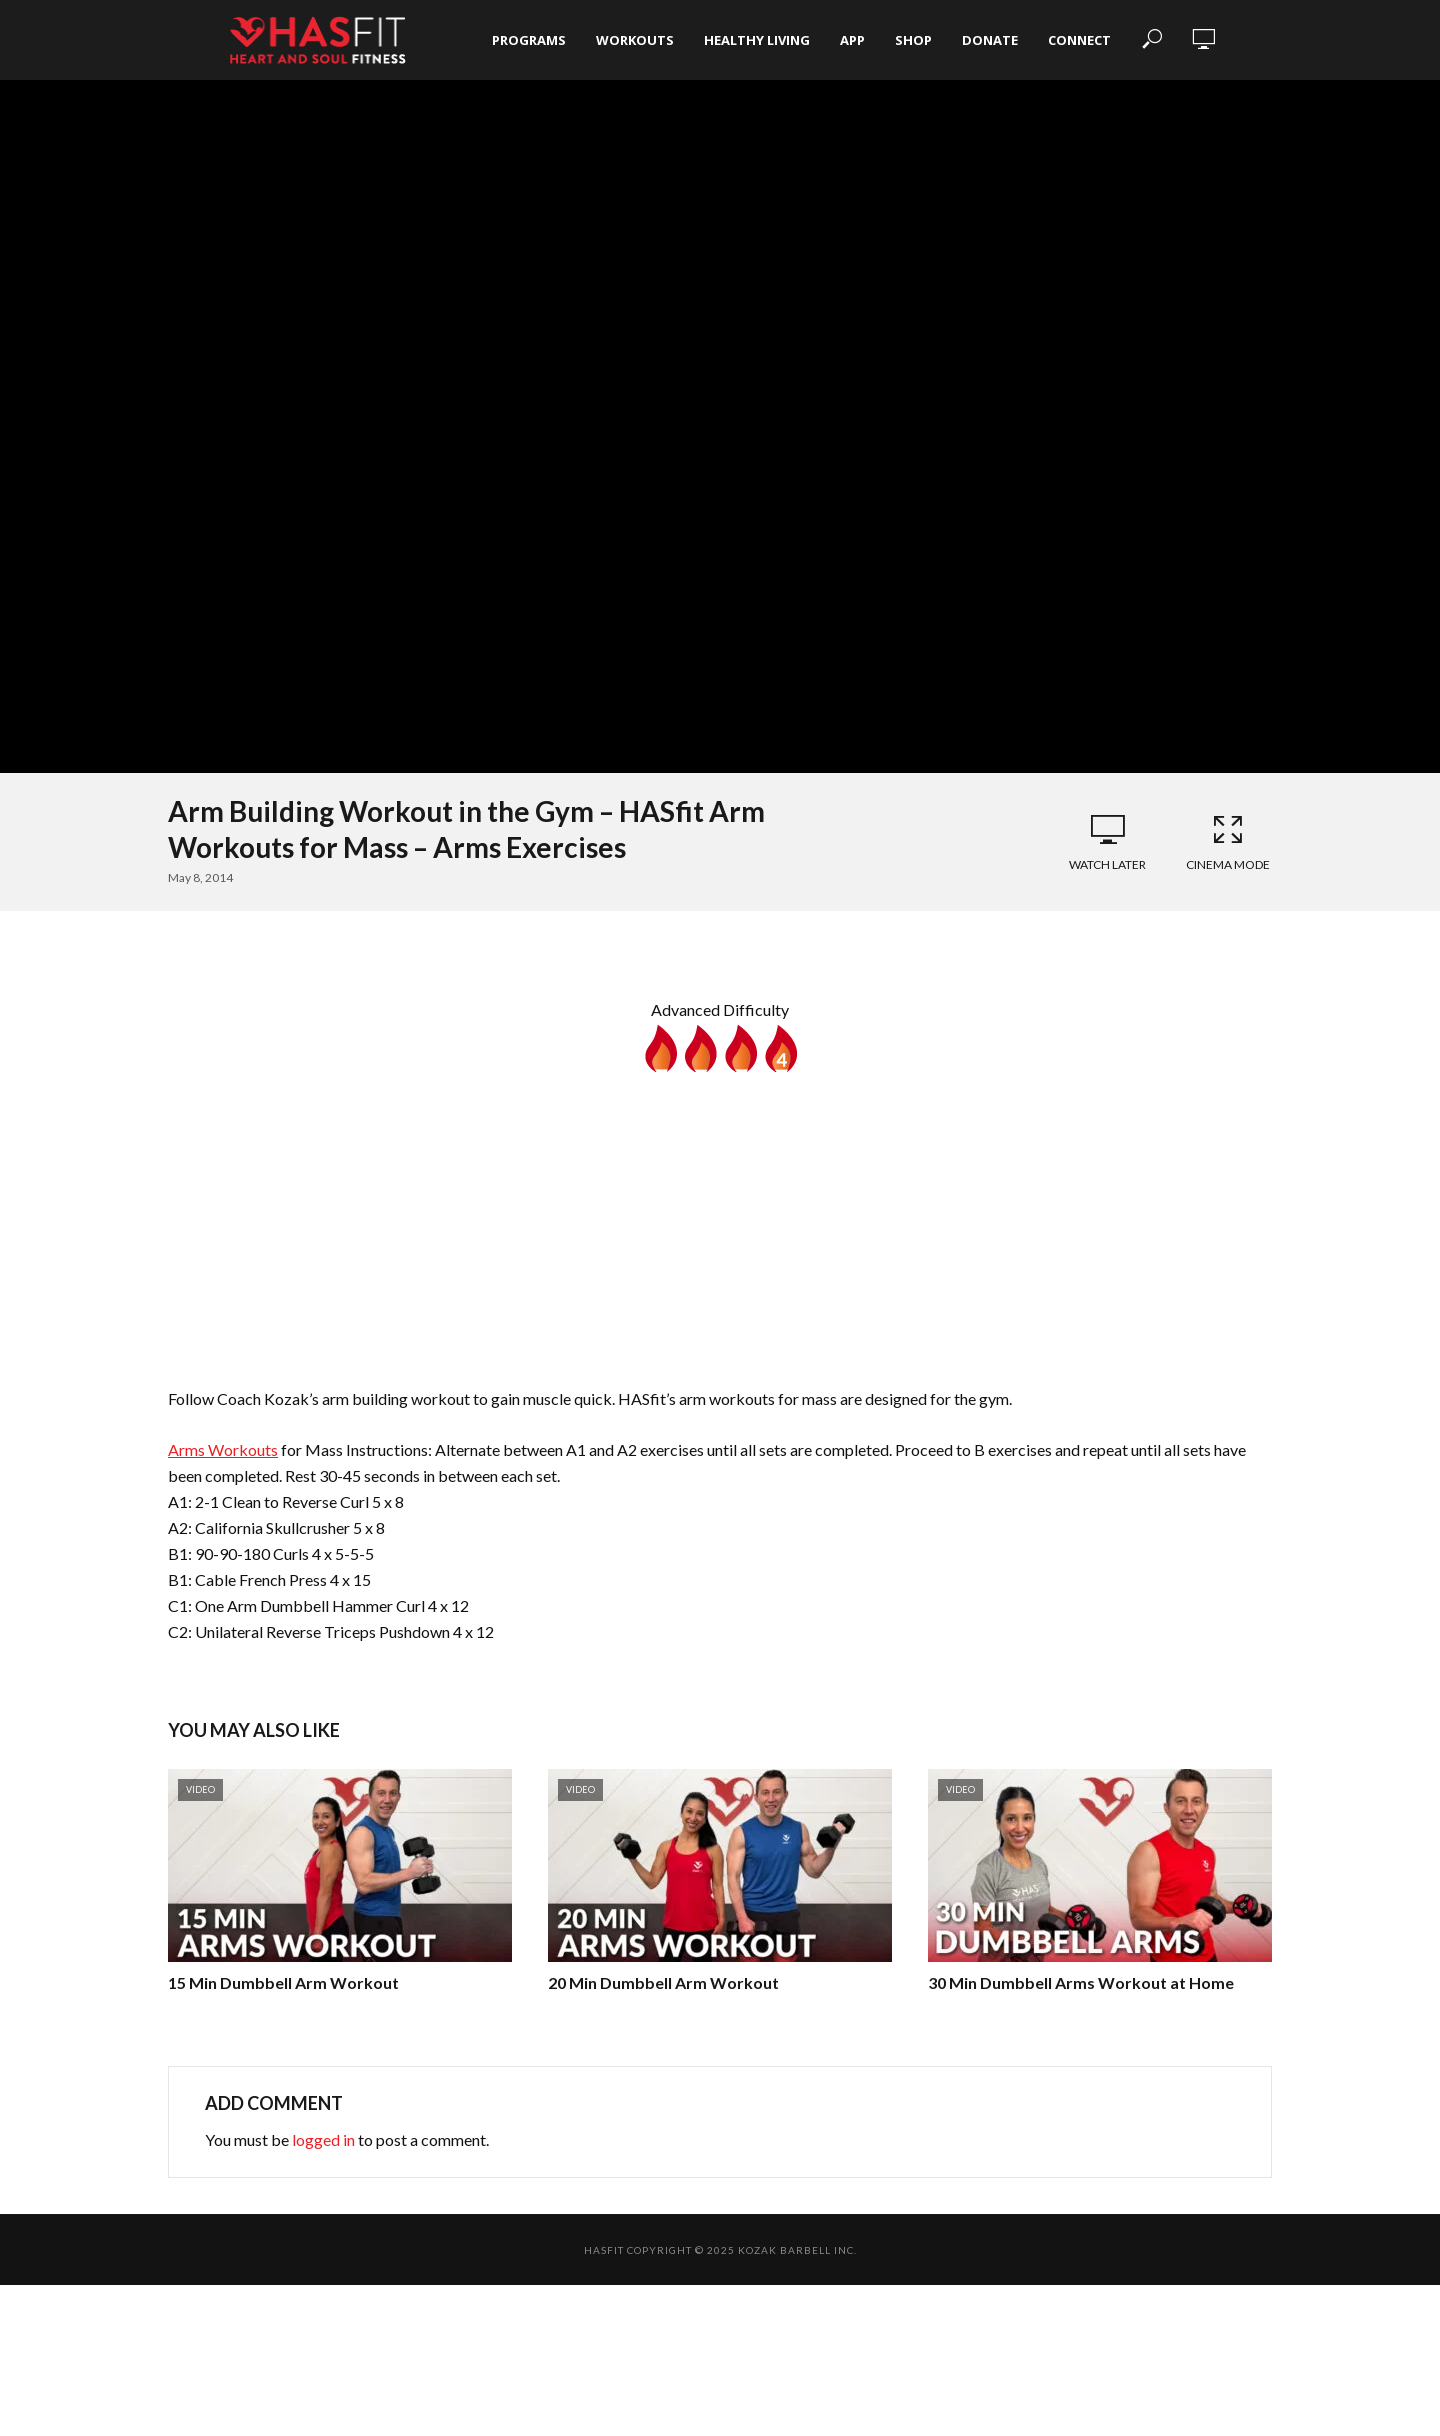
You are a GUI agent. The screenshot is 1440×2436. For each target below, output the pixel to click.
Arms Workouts (223, 1449)
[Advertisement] (720, 1222)
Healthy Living (757, 40)
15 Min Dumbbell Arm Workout (283, 1982)
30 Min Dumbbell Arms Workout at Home (1081, 1982)
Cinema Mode (1228, 842)
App (852, 40)
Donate (990, 40)
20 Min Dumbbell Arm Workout (663, 1982)
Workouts (635, 40)
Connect (1079, 40)
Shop (913, 40)
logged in (323, 2139)
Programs (529, 40)
